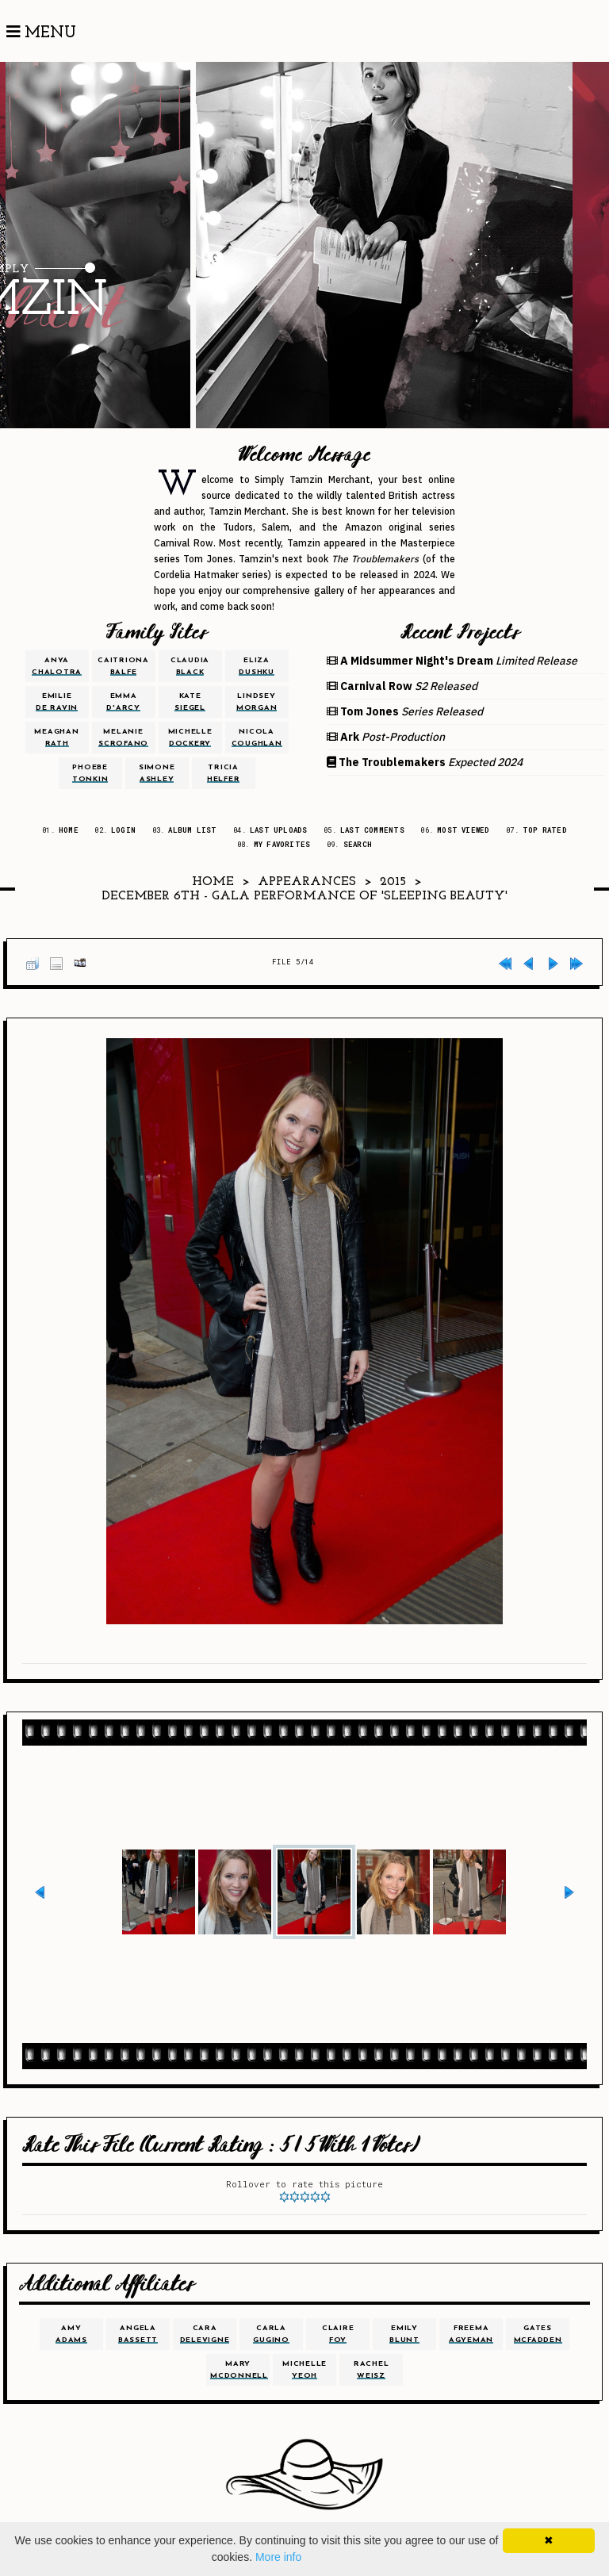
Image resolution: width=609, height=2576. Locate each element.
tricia (223, 773)
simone (157, 773)
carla (271, 2334)
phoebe (90, 773)
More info (278, 2557)
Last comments (372, 830)
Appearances (307, 882)
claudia (189, 666)
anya (57, 666)
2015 (393, 882)
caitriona (123, 666)
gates (538, 2334)
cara (205, 2334)
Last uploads (279, 830)
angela (138, 2334)
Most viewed (463, 830)
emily (404, 2334)
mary (239, 2369)
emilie (57, 701)
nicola (257, 737)
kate (189, 701)
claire (338, 2334)
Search (357, 844)
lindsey (257, 701)
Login (123, 830)
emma (123, 701)
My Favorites (282, 844)
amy (71, 2334)
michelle (190, 737)
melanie (123, 737)
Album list (192, 830)
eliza (256, 666)
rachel (371, 2369)
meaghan (56, 737)
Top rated (545, 830)
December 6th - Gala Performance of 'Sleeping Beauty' (305, 896)
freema (471, 2334)
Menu (41, 32)
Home (69, 830)
